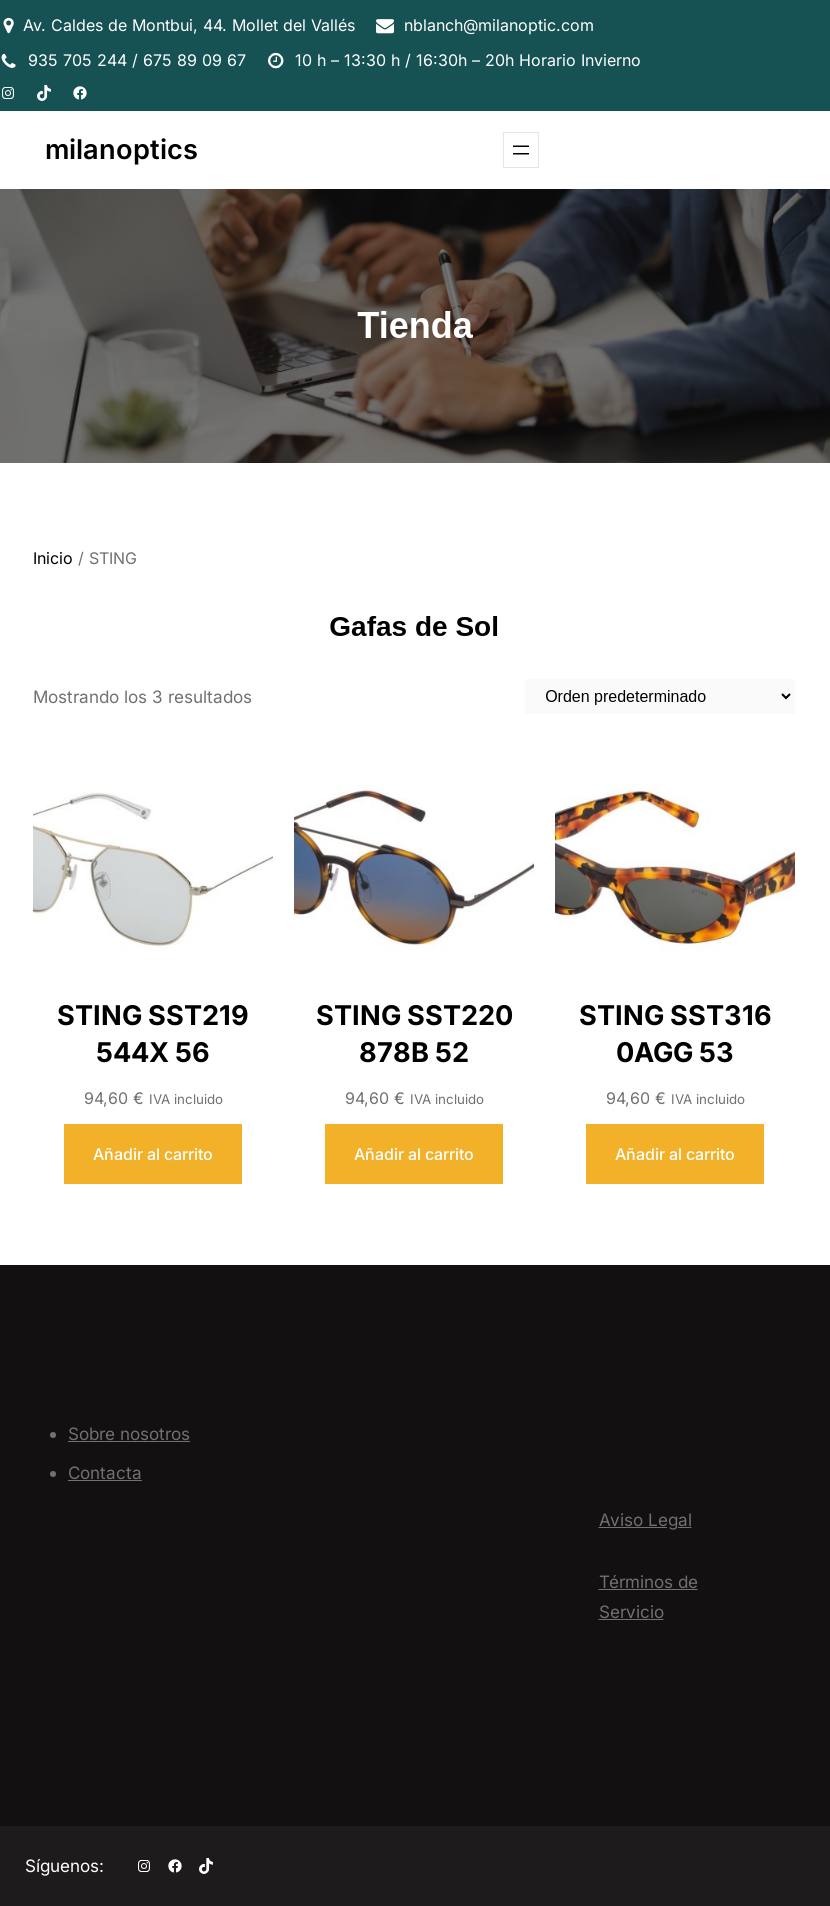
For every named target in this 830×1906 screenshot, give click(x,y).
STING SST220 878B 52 (414, 1034)
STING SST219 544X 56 (153, 1034)
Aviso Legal (645, 1519)
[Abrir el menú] (521, 150)
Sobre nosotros (129, 1433)
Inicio (53, 558)
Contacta (105, 1472)
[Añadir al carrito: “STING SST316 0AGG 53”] (675, 1154)
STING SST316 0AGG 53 (675, 1034)
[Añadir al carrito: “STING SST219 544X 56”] (153, 1154)
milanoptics (121, 149)
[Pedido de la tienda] (660, 696)
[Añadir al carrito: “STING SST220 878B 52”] (414, 1154)
